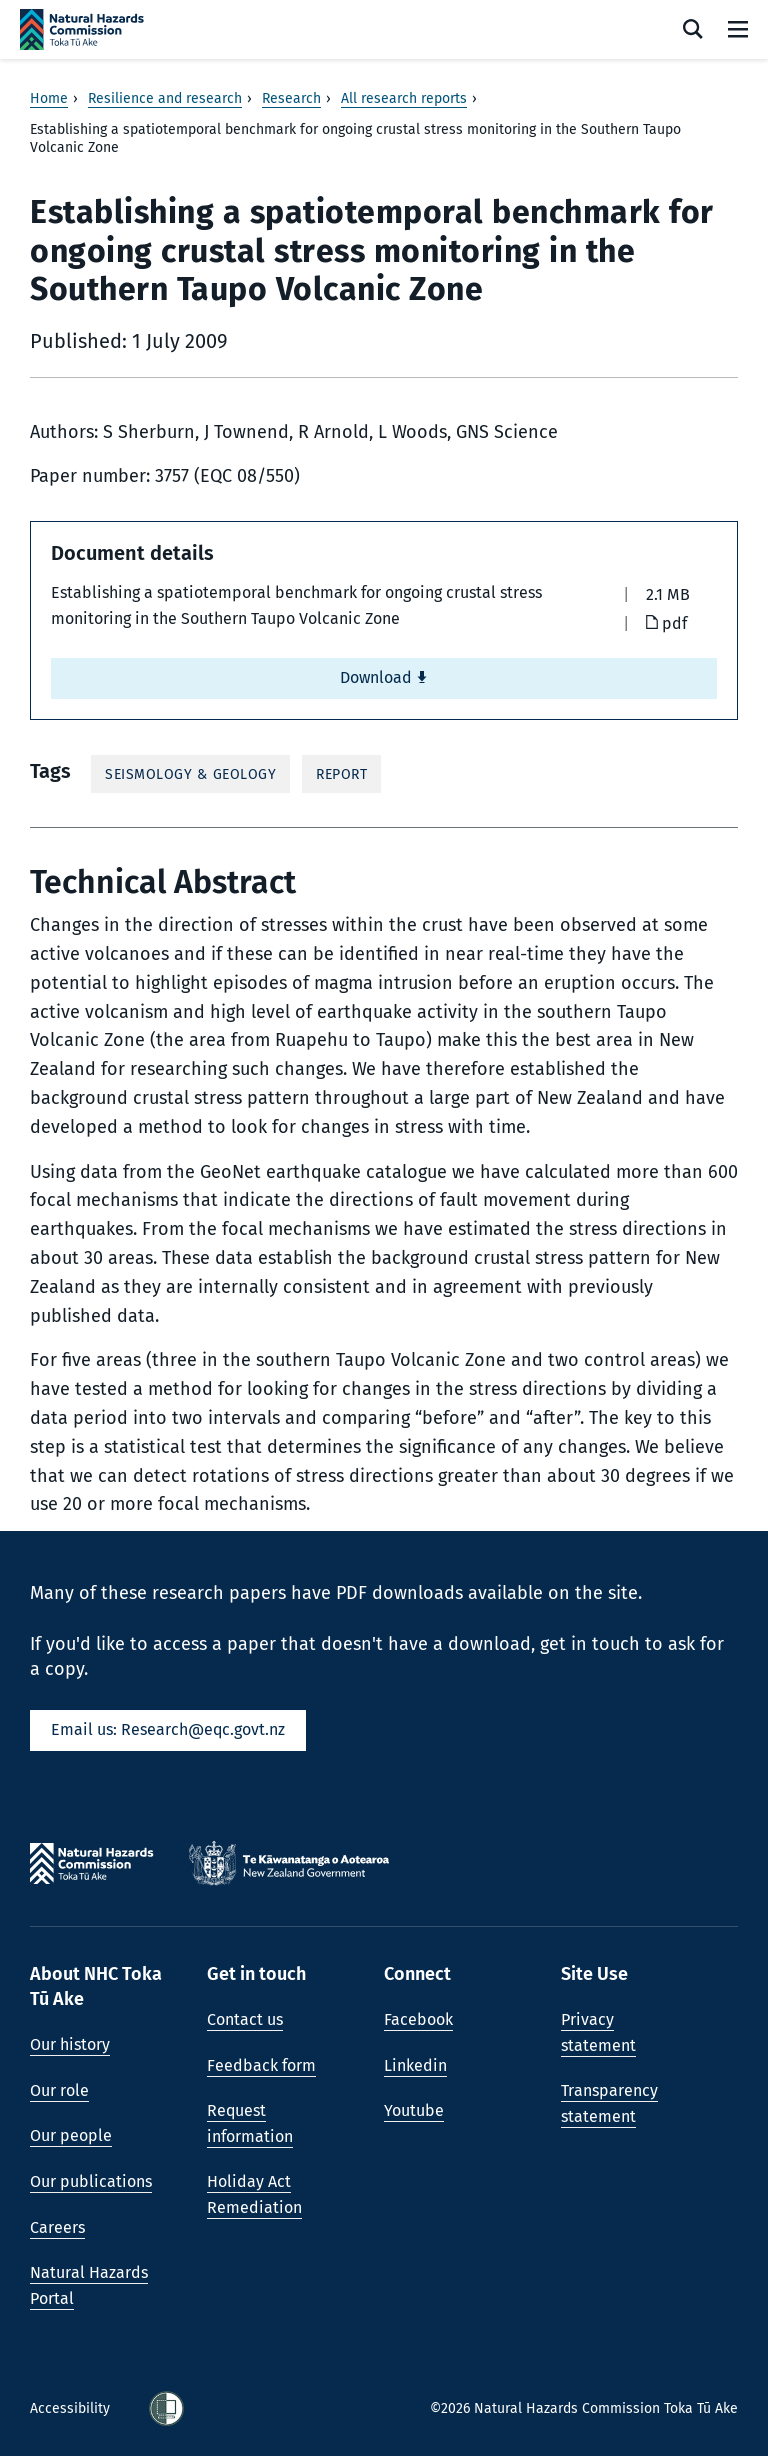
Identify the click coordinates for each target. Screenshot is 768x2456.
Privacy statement (598, 2032)
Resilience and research (165, 98)
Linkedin (415, 2065)
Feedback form (261, 2065)
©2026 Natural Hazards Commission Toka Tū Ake (584, 2408)
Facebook (418, 2019)
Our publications (91, 2181)
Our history (70, 2044)
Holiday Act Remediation (254, 2194)
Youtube (414, 2110)
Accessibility (72, 2408)
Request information (250, 2123)
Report (341, 774)
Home (49, 98)
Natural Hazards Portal (89, 2285)
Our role (59, 2090)
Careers (57, 2227)
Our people (71, 2135)
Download (384, 677)
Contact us (245, 2019)
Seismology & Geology (190, 774)
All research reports (404, 98)
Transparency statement (609, 2103)
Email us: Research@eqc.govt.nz (168, 1729)
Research (291, 98)
